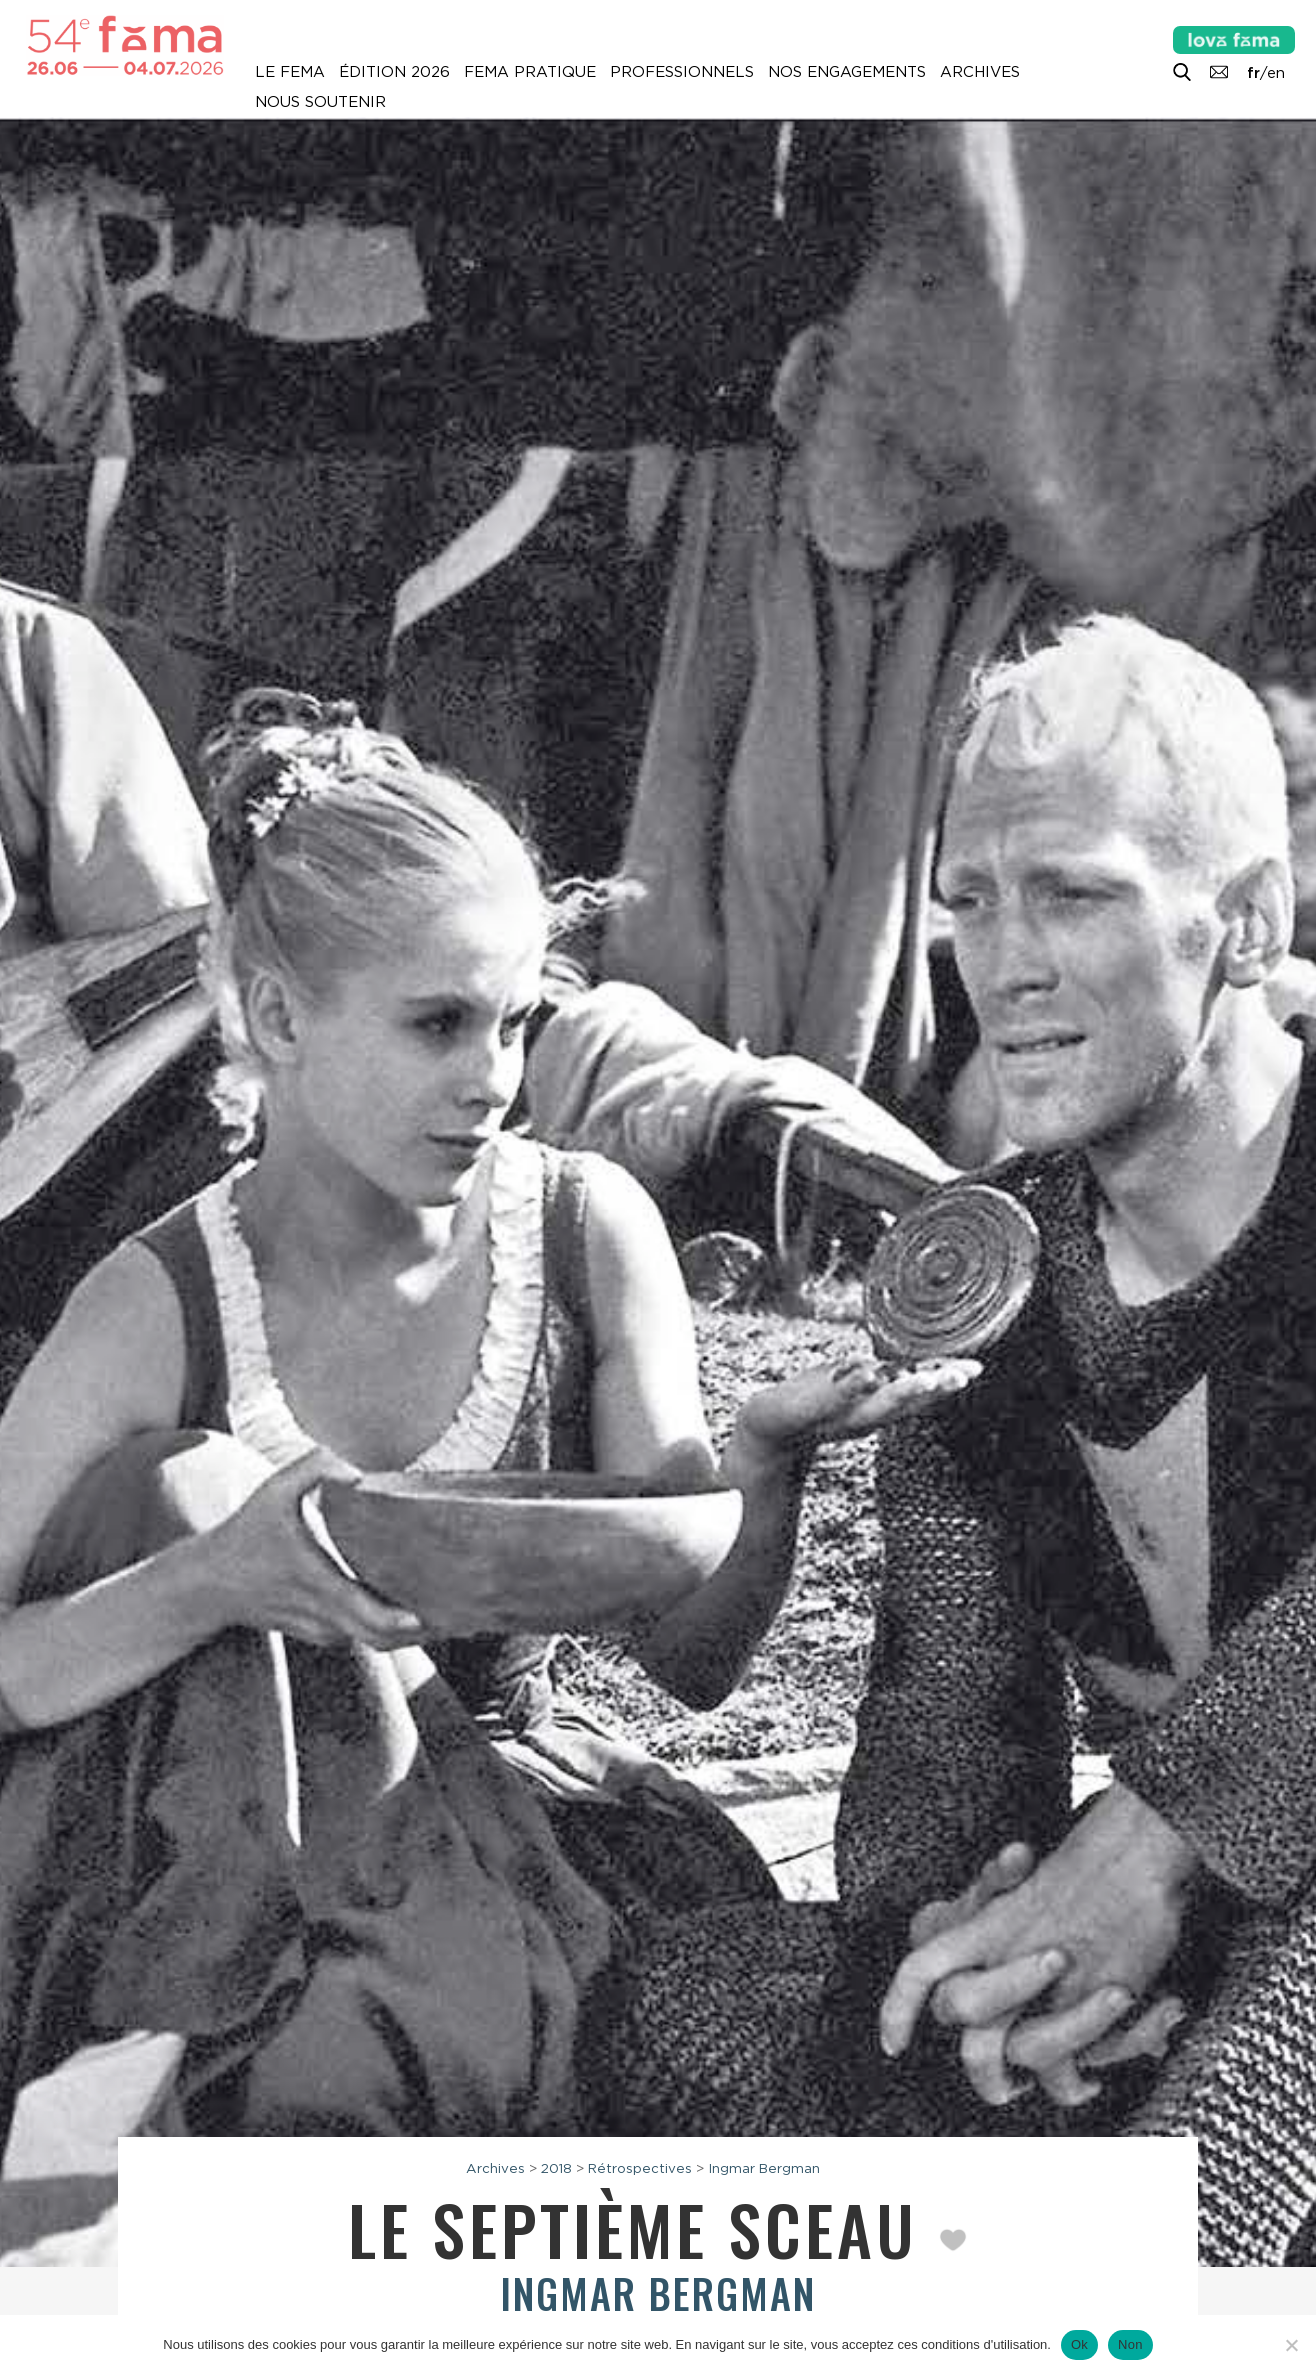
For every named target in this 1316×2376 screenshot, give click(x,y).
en (1276, 73)
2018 (556, 2168)
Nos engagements (847, 72)
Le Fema (290, 72)
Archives (980, 72)
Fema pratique (530, 72)
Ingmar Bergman (764, 2168)
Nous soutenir (320, 102)
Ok (1079, 2344)
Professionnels (682, 72)
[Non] (1291, 2345)
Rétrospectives (640, 2168)
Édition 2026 (394, 72)
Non (1130, 2344)
